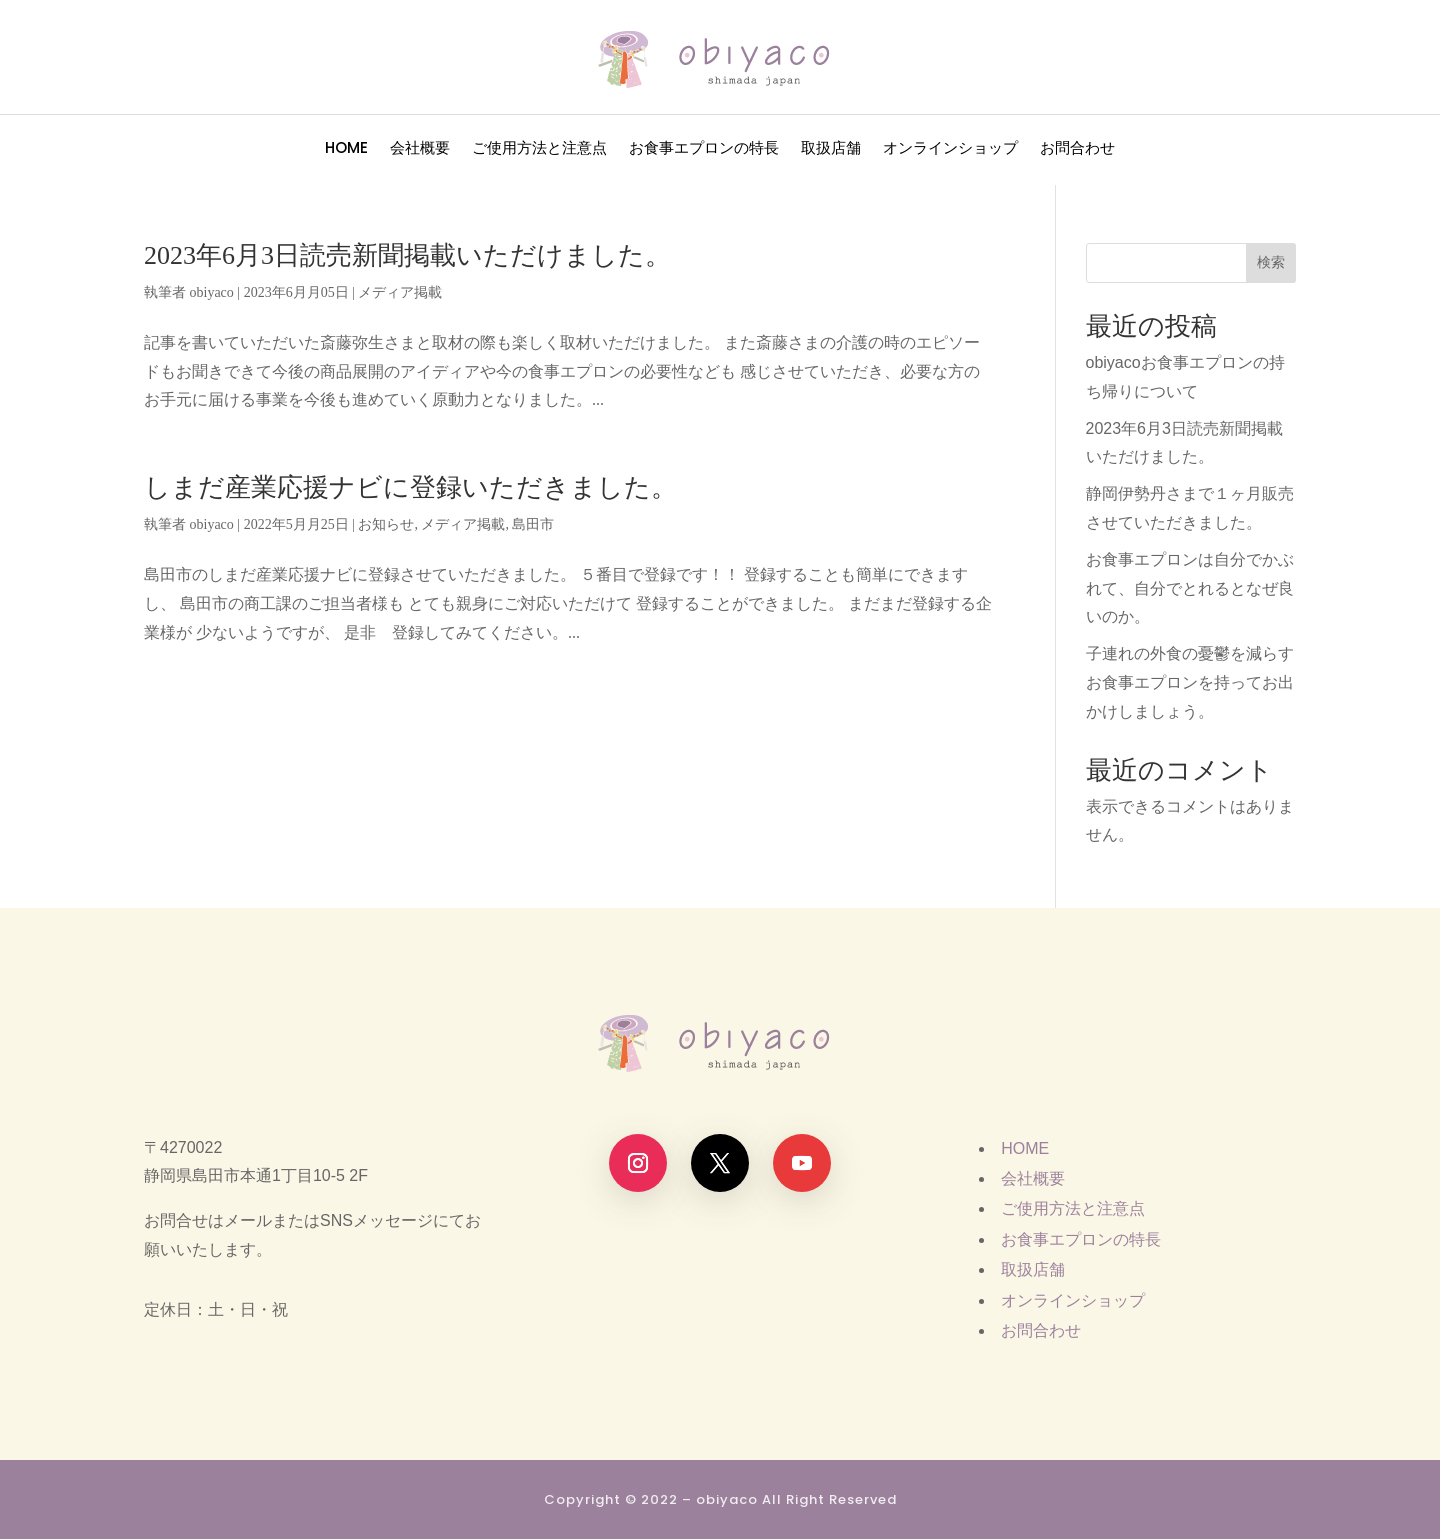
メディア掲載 (400, 292)
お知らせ (386, 524)
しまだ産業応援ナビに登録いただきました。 (410, 487)
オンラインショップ (950, 149)
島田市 (533, 524)
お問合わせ (1077, 149)
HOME (346, 149)
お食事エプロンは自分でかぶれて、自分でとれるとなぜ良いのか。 (1190, 588)
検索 (1271, 262)
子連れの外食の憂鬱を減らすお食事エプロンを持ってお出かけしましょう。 (1190, 682)
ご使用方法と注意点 (539, 149)
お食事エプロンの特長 (704, 149)
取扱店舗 (831, 149)
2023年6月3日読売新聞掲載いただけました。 (407, 255)
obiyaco (212, 292)
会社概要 (420, 149)
